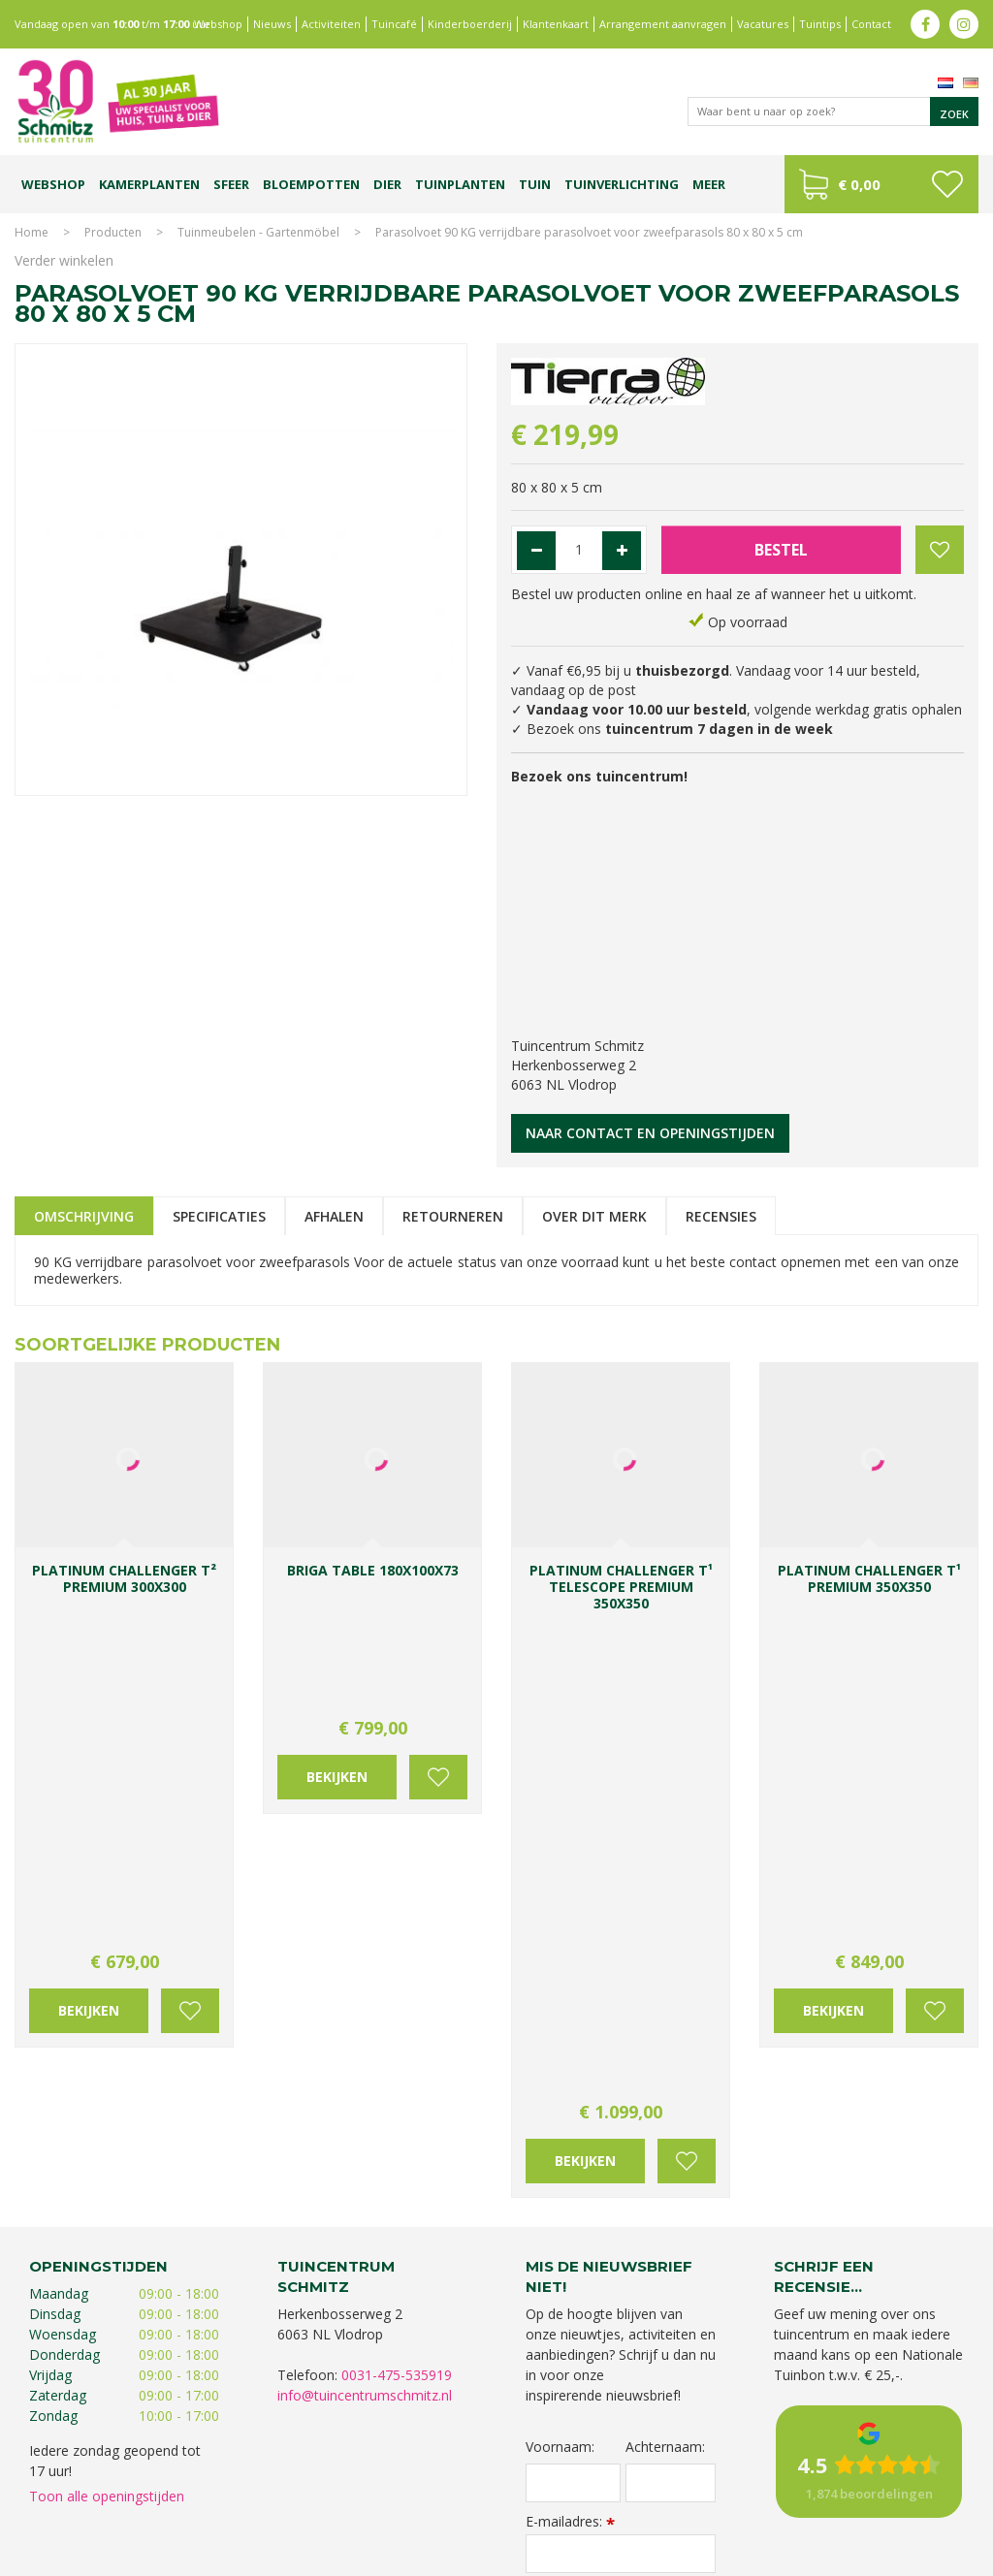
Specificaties (219, 1216)
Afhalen (334, 1216)
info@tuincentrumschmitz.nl (364, 1912)
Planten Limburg (365, 2486)
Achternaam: (665, 1963)
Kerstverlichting (237, 2505)
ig (963, 24)
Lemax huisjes (324, 2505)
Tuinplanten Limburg (631, 2486)
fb (925, 24)
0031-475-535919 (396, 1892)
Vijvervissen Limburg (425, 2505)
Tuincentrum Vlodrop (753, 2486)
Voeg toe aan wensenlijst (190, 1678)
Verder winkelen (64, 260)
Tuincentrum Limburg (108, 2486)
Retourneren (452, 1216)
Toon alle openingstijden (106, 2013)
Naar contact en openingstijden (650, 1133)
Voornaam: (560, 1963)
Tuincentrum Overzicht (916, 2556)
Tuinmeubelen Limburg (705, 2505)
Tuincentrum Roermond (841, 2505)
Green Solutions (800, 2556)
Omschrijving (84, 1216)
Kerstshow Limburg (135, 2505)
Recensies (721, 1216)
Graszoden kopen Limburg (561, 2505)
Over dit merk (594, 1216)
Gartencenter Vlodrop (879, 2486)
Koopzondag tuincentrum (244, 2486)
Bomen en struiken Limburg (492, 2486)
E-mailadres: (570, 2037)
